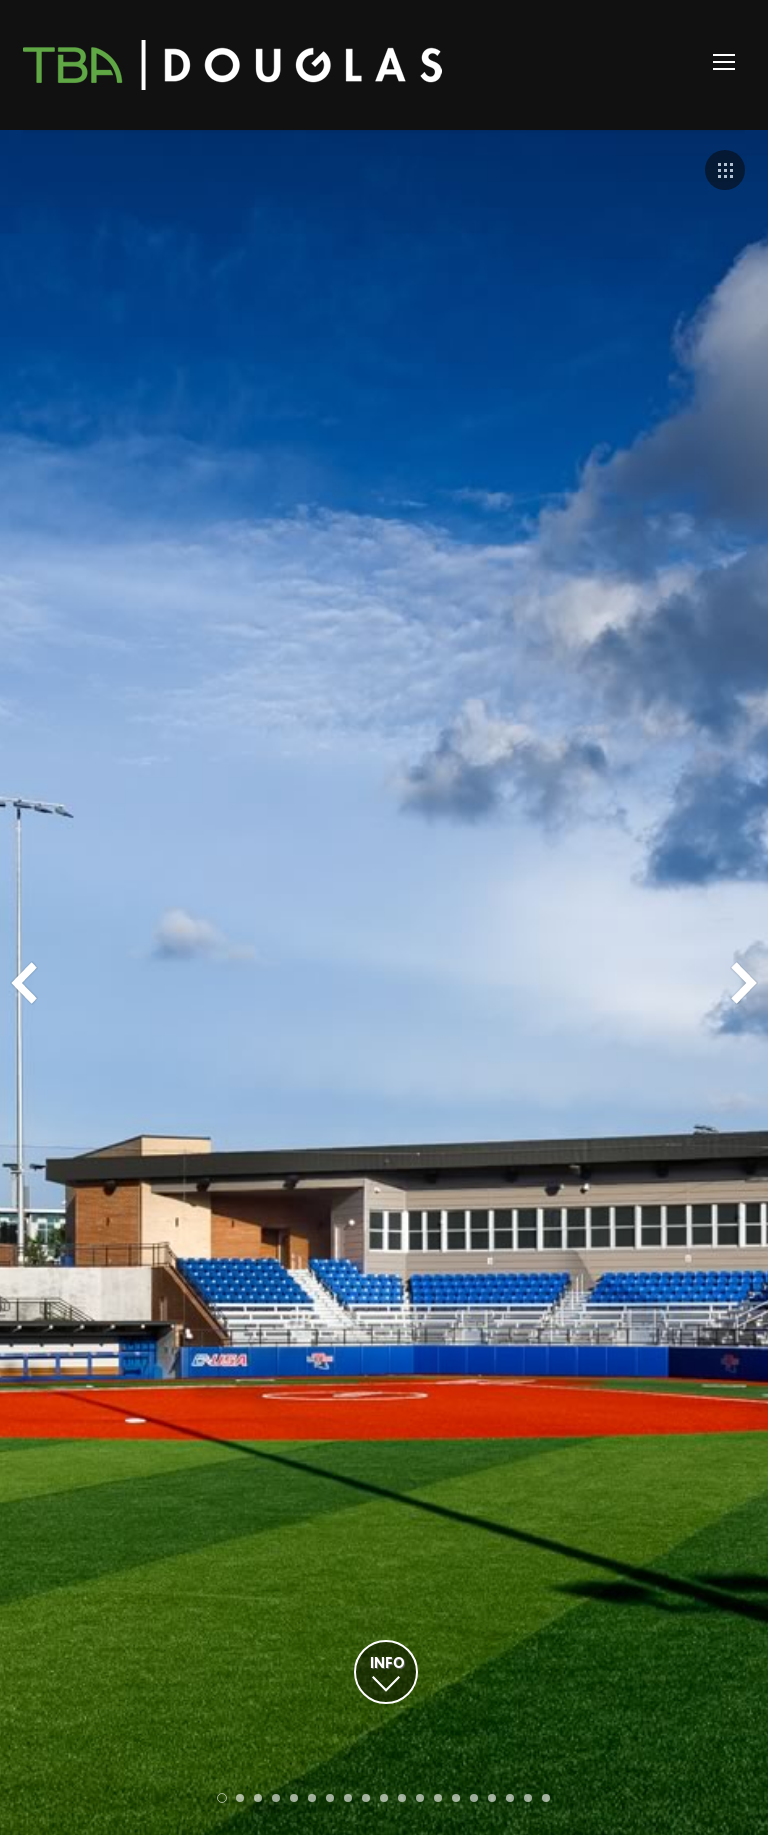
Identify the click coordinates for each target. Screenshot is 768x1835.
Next (744, 983)
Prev (24, 983)
